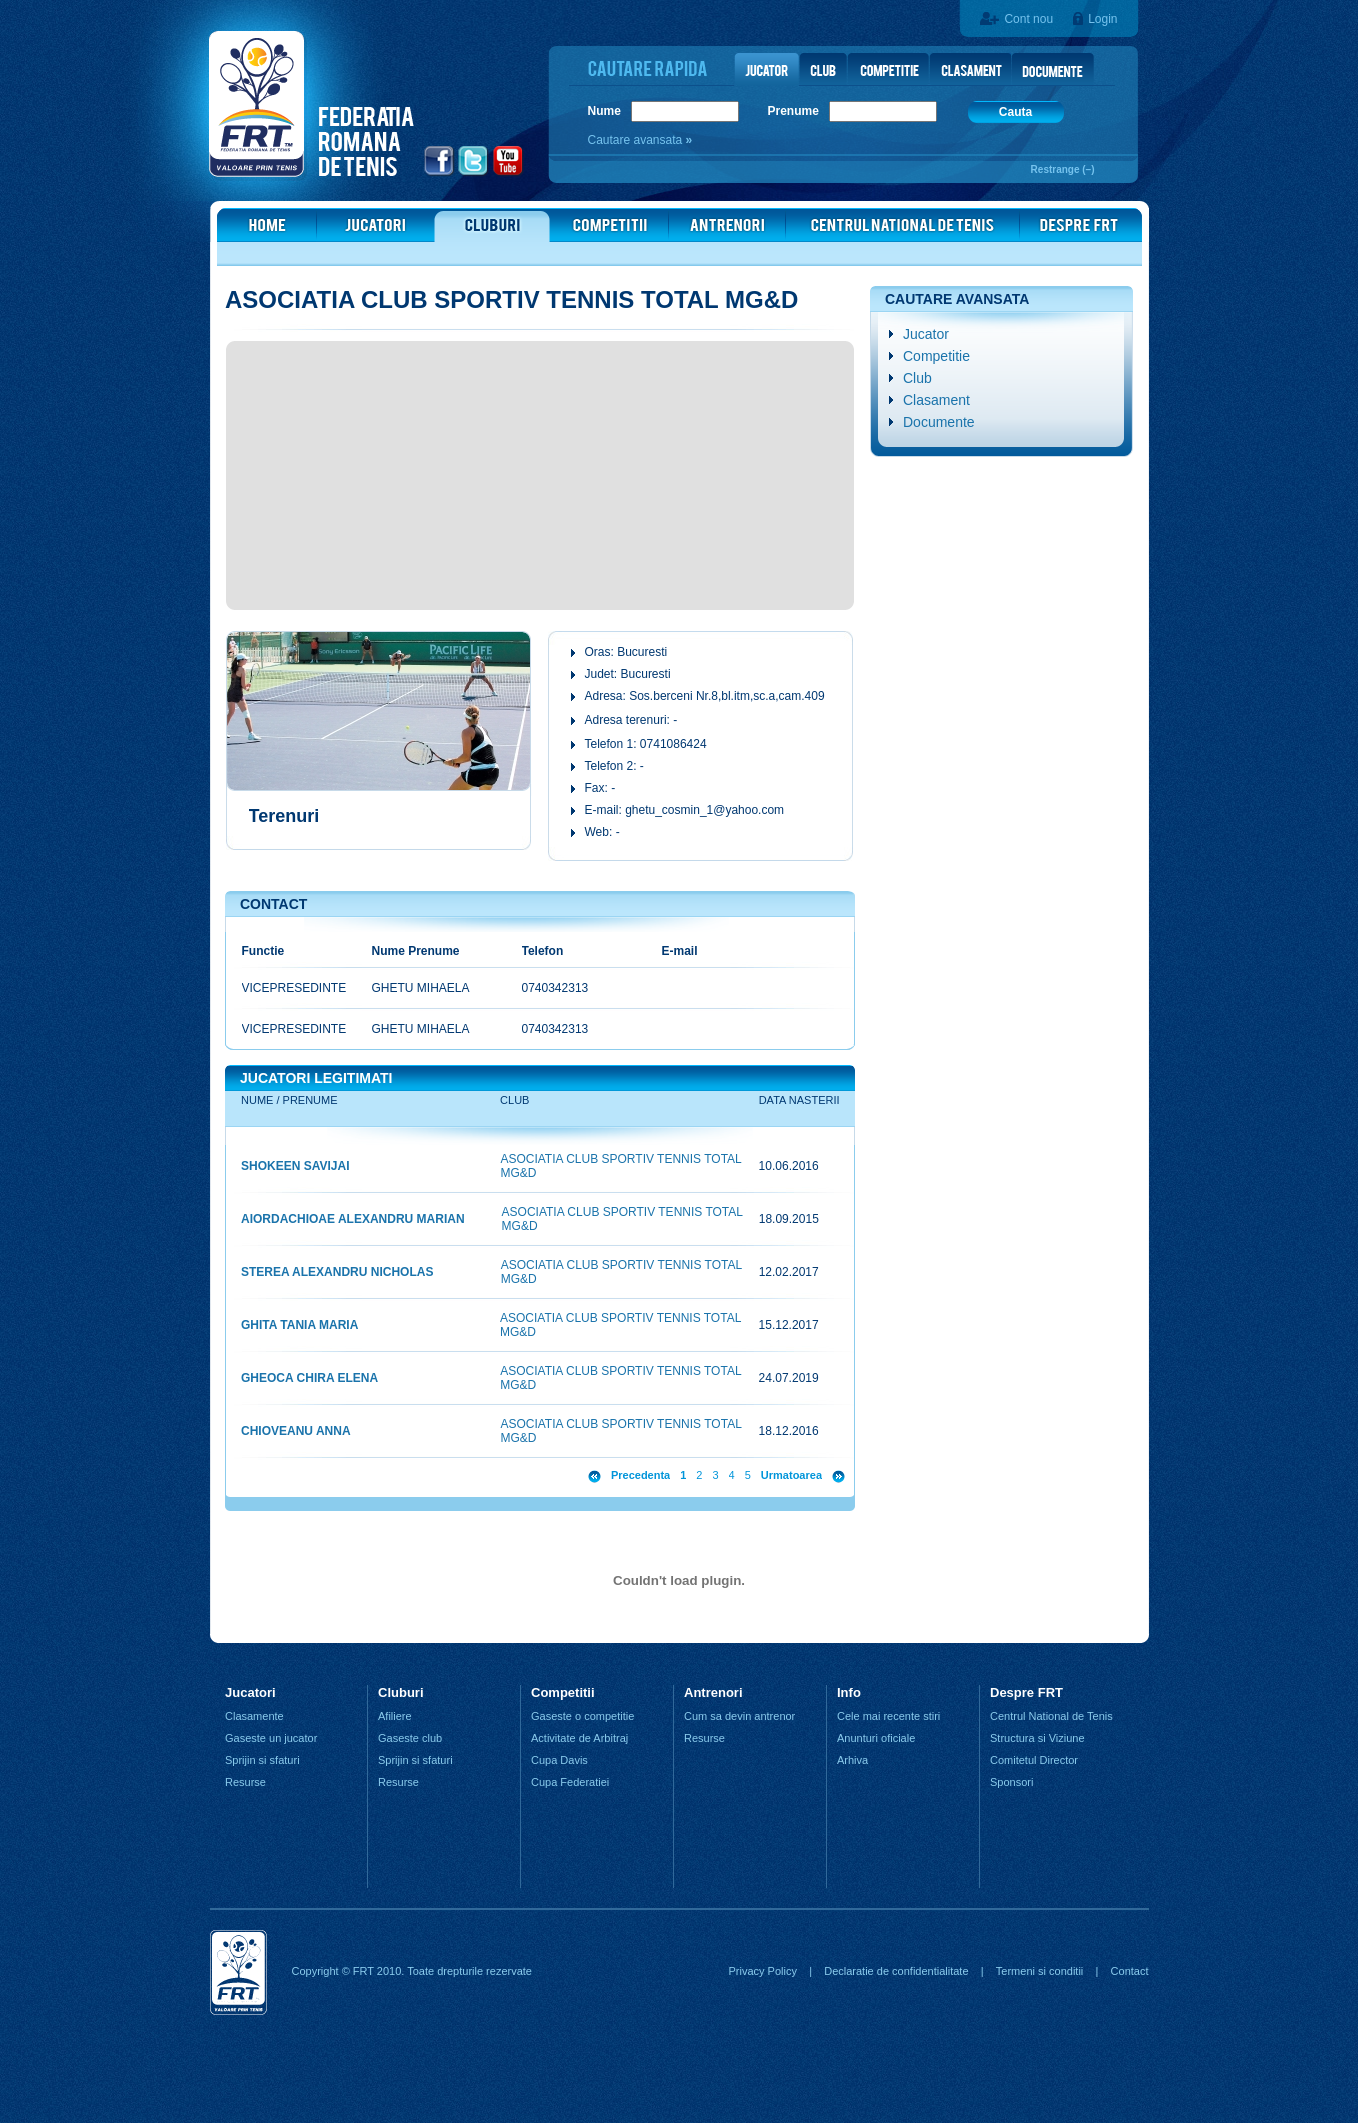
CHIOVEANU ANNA (296, 1431)
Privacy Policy (762, 1971)
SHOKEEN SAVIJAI (295, 1166)
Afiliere (395, 1716)
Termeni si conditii (1039, 1971)
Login (1102, 19)
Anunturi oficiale (876, 1738)
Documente (939, 422)
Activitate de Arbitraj (579, 1738)
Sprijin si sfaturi (262, 1760)
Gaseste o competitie (582, 1716)
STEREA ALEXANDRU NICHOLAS (337, 1272)
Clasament (936, 400)
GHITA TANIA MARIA (299, 1325)
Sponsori (1011, 1782)
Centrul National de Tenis (1051, 1716)
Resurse (245, 1782)
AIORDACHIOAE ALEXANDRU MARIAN (353, 1219)
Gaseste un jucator (271, 1738)
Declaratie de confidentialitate (896, 1971)
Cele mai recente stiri (888, 1716)
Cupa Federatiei (570, 1782)
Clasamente (254, 1716)
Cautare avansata (637, 140)
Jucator (926, 334)
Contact (1130, 1971)
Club (917, 378)
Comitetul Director (1034, 1760)
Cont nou (1028, 19)
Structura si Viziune (1037, 1738)
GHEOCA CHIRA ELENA (309, 1378)
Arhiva (852, 1760)
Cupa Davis (559, 1760)
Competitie (936, 356)
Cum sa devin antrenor (739, 1716)
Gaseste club (410, 1738)
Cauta (1015, 112)
